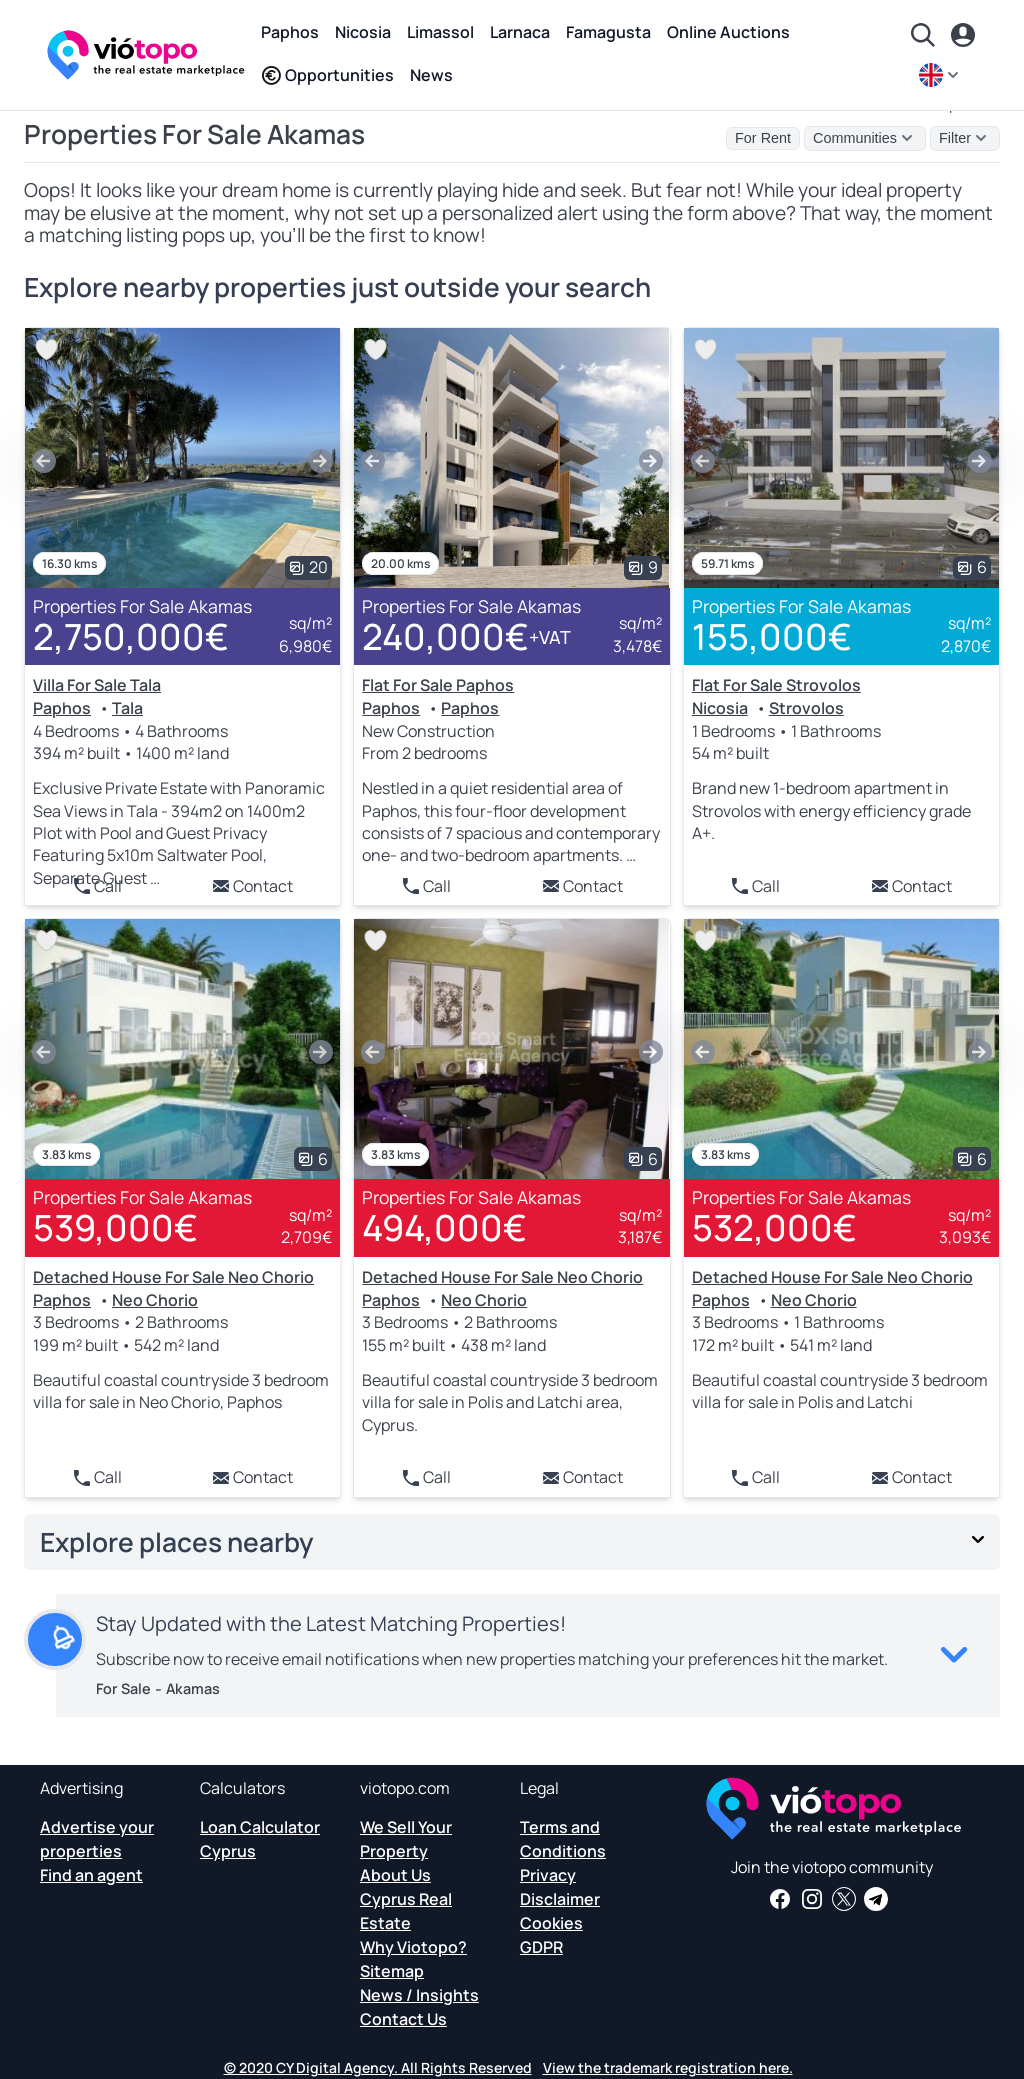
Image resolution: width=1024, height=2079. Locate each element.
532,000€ (774, 1227)
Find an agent (91, 1875)
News (431, 75)
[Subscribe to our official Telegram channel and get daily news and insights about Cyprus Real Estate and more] (876, 1899)
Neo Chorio (155, 1300)
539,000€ (115, 1227)
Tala (127, 708)
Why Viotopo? (413, 1947)
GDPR (541, 1947)
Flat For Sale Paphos (438, 685)
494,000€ (444, 1227)
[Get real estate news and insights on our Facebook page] (780, 1899)
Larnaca (520, 32)
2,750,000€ (131, 636)
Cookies (551, 1923)
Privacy (548, 1875)
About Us (395, 1875)
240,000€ (466, 637)
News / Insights (419, 1995)
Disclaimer (560, 1899)
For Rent (763, 138)
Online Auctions (728, 32)
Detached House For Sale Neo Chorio (173, 1277)
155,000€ (772, 636)
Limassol (440, 32)
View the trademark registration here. (668, 2067)
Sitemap (392, 1971)
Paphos (290, 32)
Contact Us (403, 2019)
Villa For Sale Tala (97, 685)
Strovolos (806, 708)
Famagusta (608, 32)
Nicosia (363, 32)
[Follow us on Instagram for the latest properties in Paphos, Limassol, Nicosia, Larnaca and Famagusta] (812, 1899)
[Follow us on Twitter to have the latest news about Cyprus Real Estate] (844, 1899)
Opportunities (327, 75)
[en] (941, 75)
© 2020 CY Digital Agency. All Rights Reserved (378, 2067)
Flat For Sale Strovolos (776, 685)
